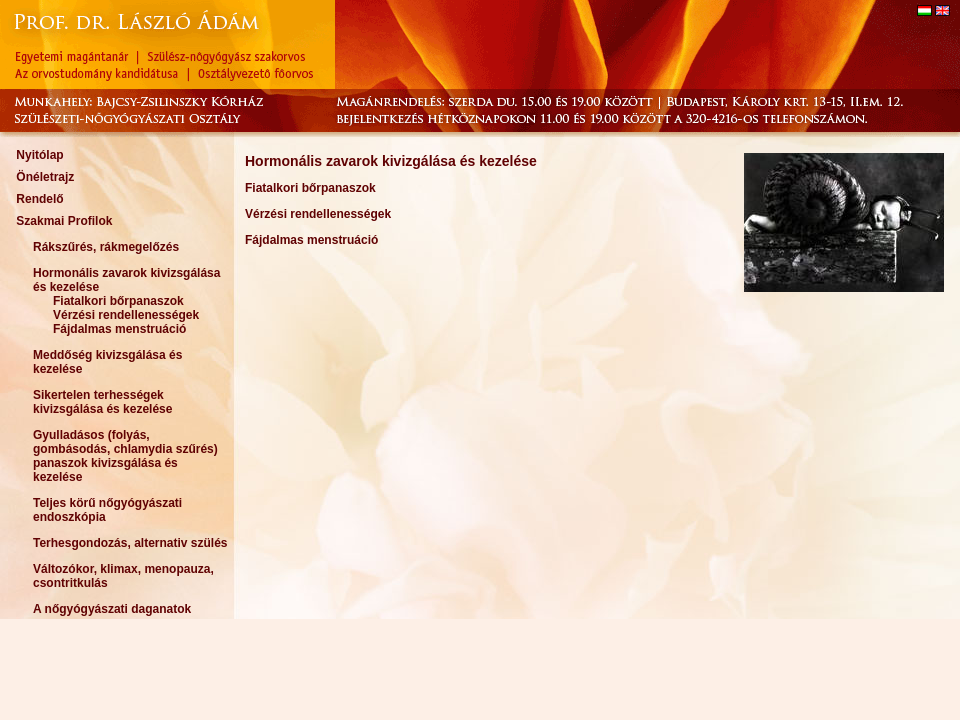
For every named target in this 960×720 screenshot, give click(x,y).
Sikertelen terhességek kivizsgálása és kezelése (102, 402)
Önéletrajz (45, 177)
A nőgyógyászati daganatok (112, 609)
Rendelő (39, 199)
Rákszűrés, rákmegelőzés (106, 247)
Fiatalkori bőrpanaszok (118, 301)
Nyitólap (39, 155)
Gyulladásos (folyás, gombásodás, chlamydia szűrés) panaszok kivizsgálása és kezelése (125, 456)
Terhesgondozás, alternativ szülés (130, 543)
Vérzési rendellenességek (126, 315)
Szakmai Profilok (64, 221)
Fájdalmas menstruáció (119, 329)
